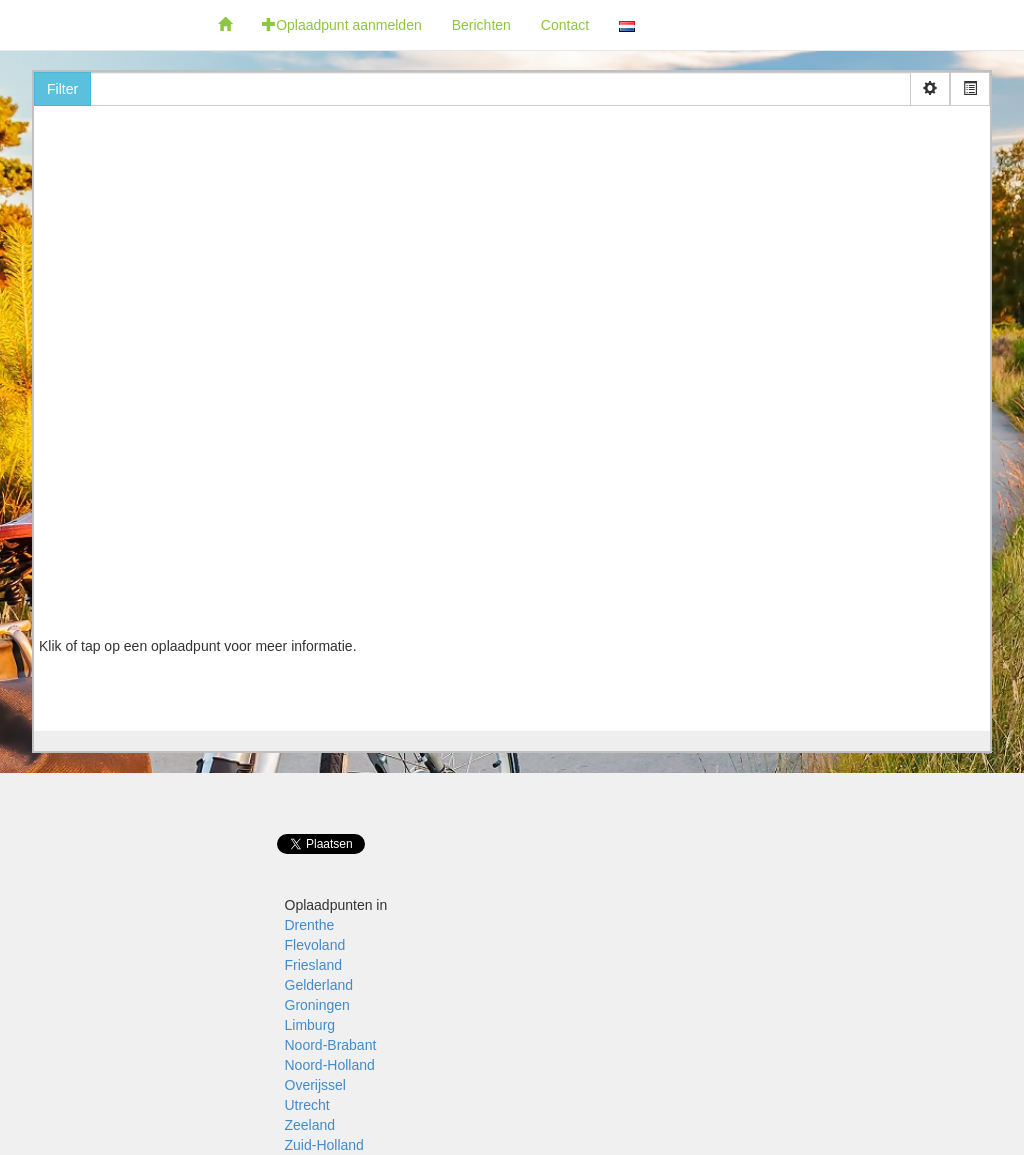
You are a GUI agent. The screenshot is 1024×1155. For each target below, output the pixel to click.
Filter (62, 89)
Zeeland (310, 1125)
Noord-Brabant (331, 1045)
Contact (565, 25)
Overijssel (315, 1085)
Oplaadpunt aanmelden (342, 25)
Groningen (317, 1005)
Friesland (314, 965)
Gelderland (319, 985)
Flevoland (315, 945)
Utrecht (307, 1105)
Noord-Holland (330, 1065)
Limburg (310, 1025)
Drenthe (310, 925)
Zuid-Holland (324, 1145)
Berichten (481, 25)
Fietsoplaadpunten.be (101, 25)
